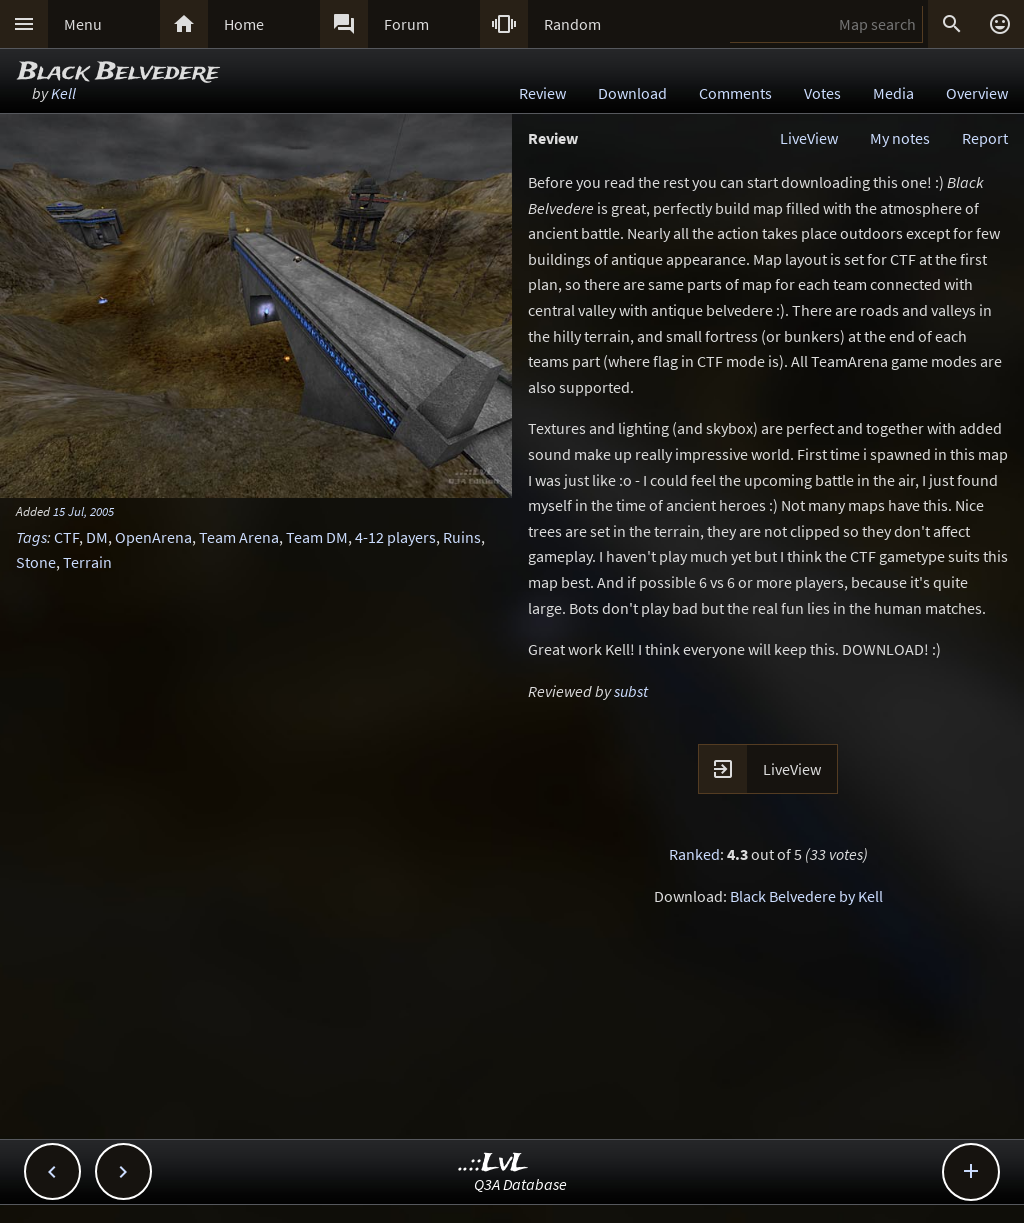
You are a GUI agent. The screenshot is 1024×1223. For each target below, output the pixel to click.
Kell (63, 93)
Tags (31, 537)
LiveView (809, 138)
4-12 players (395, 537)
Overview (977, 93)
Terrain (87, 562)
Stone (36, 562)
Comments (735, 93)
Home (244, 24)
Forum (406, 24)
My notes (900, 138)
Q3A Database (520, 1184)
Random (572, 24)
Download (632, 93)
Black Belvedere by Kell (806, 896)
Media (893, 93)
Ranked (694, 854)
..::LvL (493, 1163)
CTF (66, 537)
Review (542, 93)
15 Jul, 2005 (83, 511)
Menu (83, 24)
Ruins (462, 537)
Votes (822, 93)
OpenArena (153, 537)
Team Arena (239, 537)
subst (631, 691)
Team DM (317, 537)
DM (97, 537)
